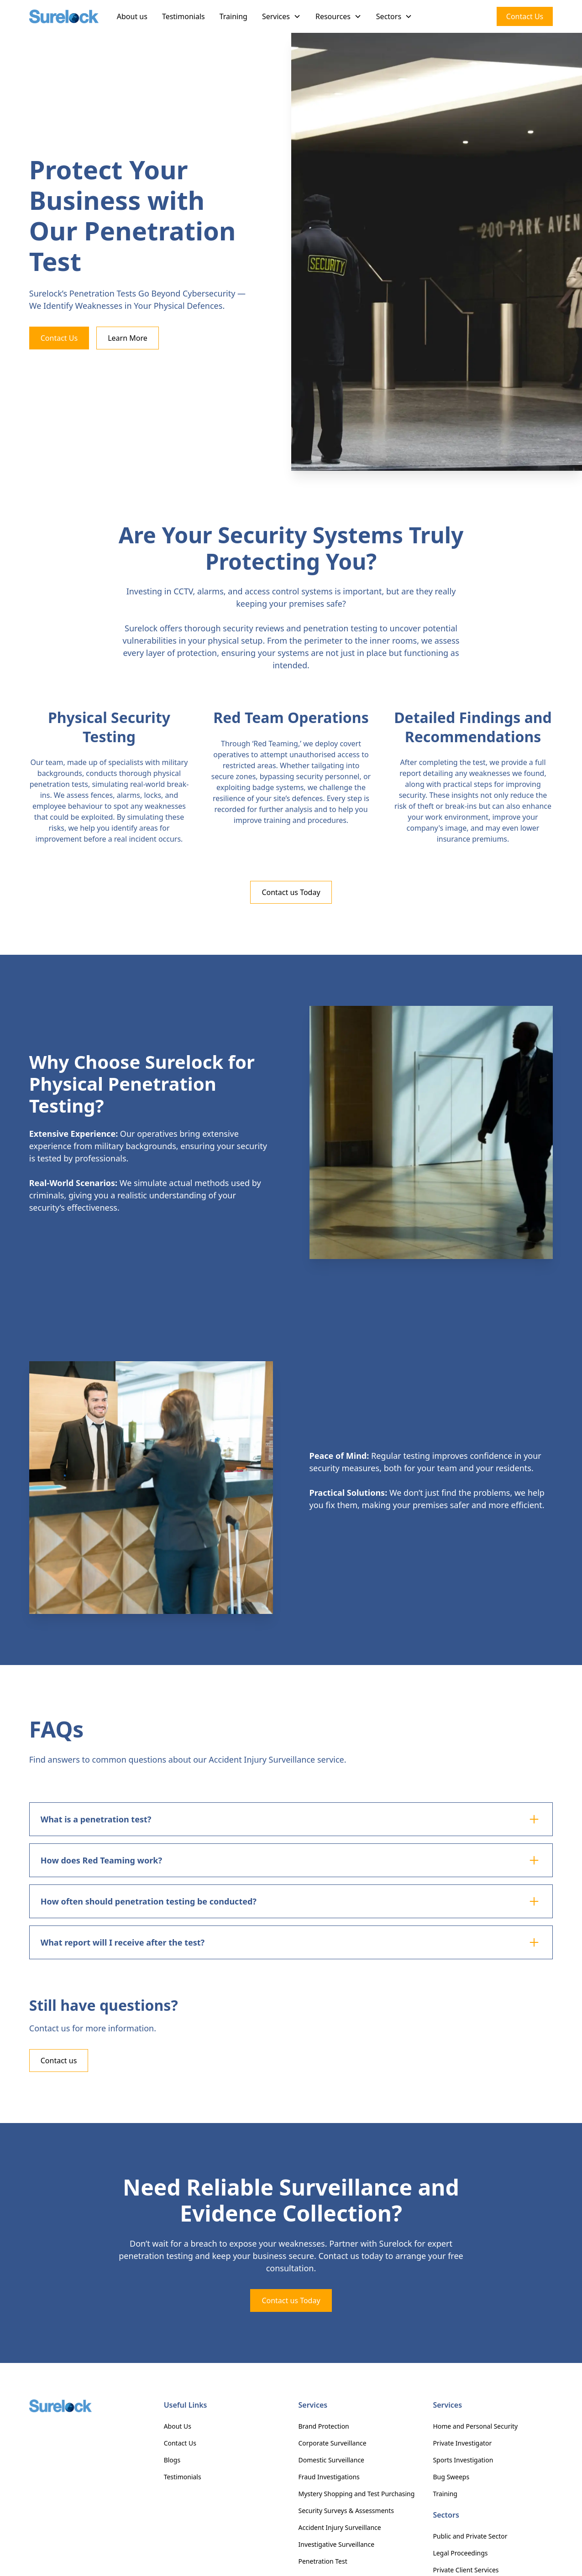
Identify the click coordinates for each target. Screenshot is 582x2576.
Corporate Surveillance (333, 2443)
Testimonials (183, 16)
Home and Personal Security (475, 2426)
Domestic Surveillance (332, 2460)
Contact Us (524, 16)
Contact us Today (291, 892)
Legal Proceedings (460, 2553)
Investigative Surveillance (337, 2544)
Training (233, 16)
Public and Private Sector (470, 2536)
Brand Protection (324, 2426)
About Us (177, 2426)
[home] (64, 17)
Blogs (172, 2460)
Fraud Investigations (329, 2476)
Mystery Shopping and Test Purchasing (357, 2493)
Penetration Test (323, 2561)
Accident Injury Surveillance (340, 2527)
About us (132, 16)
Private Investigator (462, 2443)
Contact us (59, 2061)
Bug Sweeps (451, 2476)
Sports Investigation (463, 2460)
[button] (281, 16)
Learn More (127, 338)
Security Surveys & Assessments (346, 2510)
